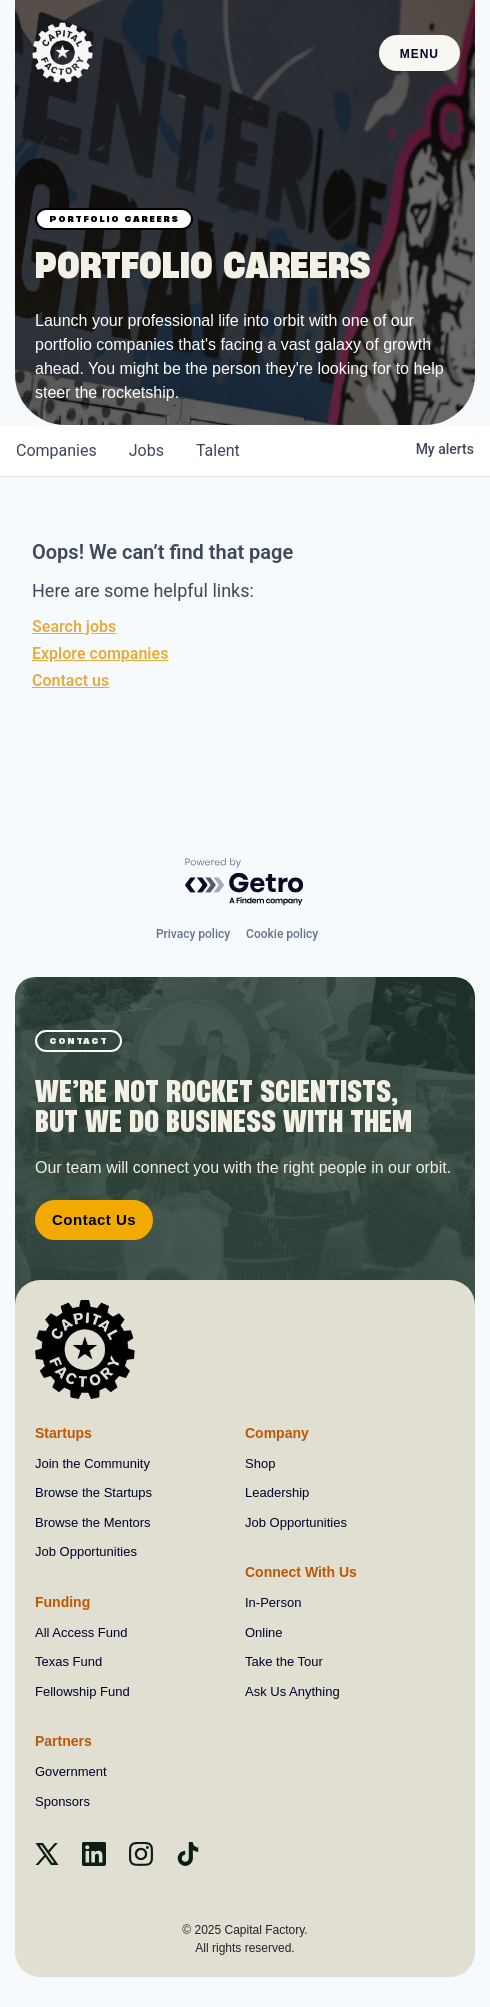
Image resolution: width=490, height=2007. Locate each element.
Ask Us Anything (292, 1691)
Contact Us (94, 1219)
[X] (47, 1860)
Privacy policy (193, 934)
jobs (146, 450)
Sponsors (62, 1801)
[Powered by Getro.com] (245, 882)
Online (264, 1632)
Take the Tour (284, 1661)
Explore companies (100, 653)
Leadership (277, 1492)
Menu (419, 54)
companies (56, 450)
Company (277, 1433)
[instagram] (141, 1860)
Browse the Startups (93, 1492)
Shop (260, 1463)
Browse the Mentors (93, 1522)
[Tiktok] (188, 1860)
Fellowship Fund (82, 1691)
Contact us (70, 680)
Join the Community (92, 1463)
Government (71, 1771)
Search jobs (74, 626)
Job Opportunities (86, 1551)
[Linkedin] (94, 1860)
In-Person (273, 1602)
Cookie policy (282, 934)
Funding (62, 1602)
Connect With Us (301, 1572)
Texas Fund (68, 1661)
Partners (63, 1741)
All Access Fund (81, 1632)
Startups (63, 1433)
